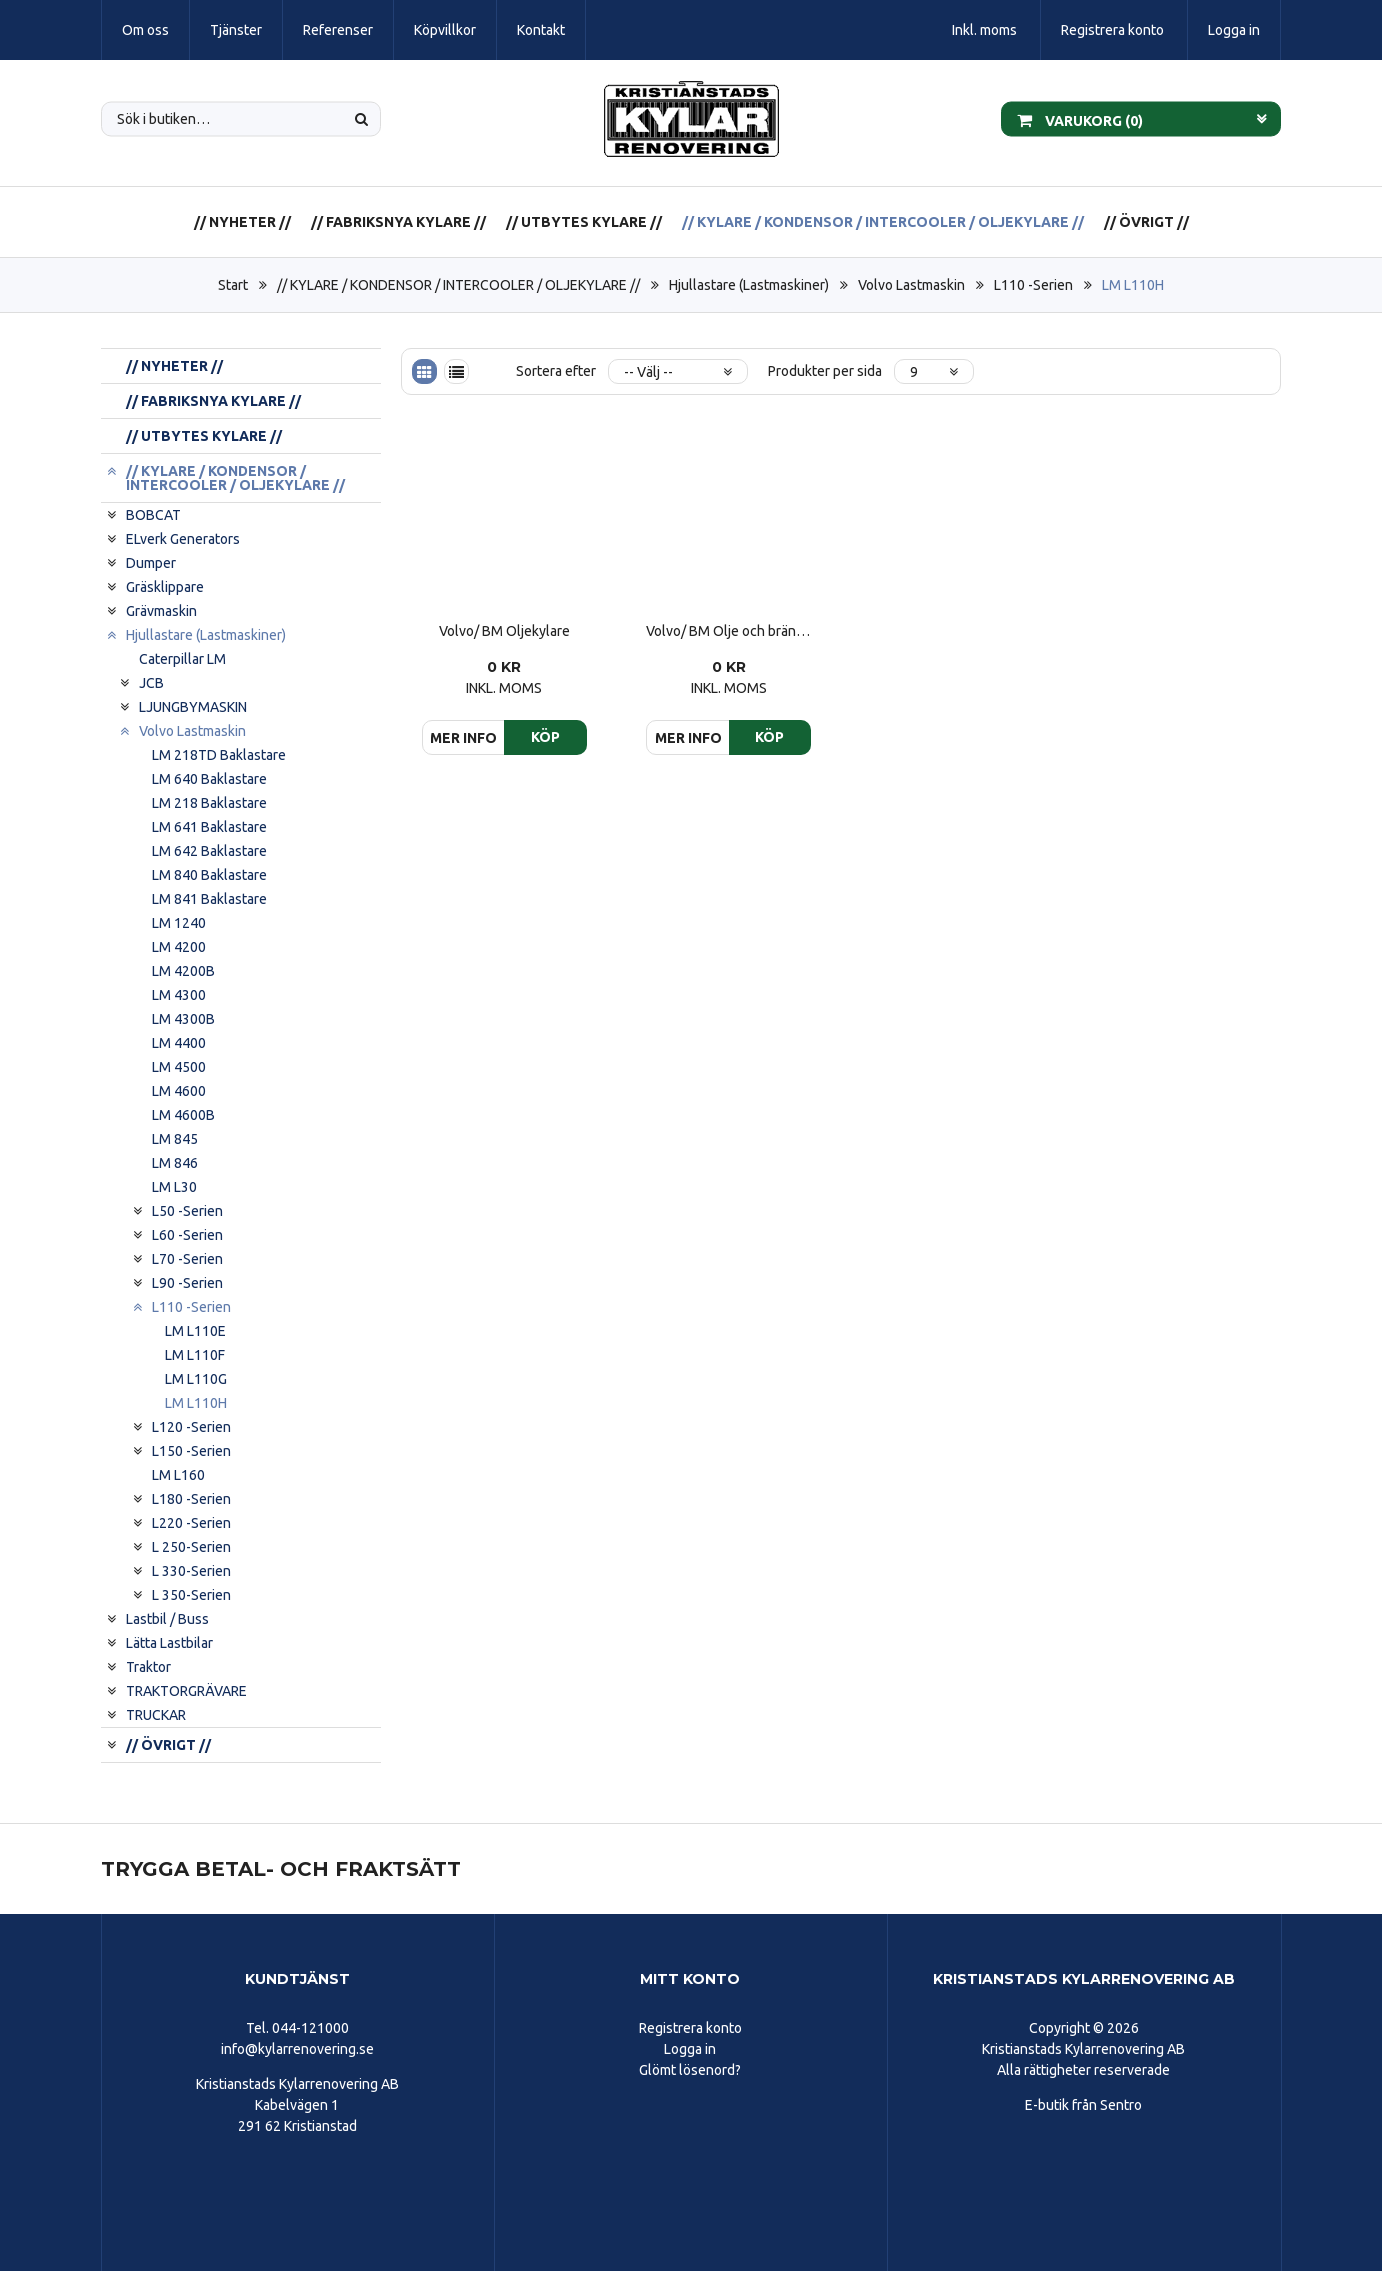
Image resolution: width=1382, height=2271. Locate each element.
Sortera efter (556, 371)
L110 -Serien (1033, 285)
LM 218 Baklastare (209, 803)
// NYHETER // (242, 222)
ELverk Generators (183, 539)
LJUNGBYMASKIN (193, 707)
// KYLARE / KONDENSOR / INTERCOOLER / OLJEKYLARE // (883, 222)
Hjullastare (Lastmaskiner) (749, 285)
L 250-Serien (191, 1547)
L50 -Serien (187, 1211)
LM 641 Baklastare (209, 827)
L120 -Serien (191, 1427)
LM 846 (175, 1163)
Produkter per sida (825, 371)
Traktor (148, 1667)
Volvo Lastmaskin (911, 285)
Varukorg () (1080, 119)
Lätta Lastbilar (169, 1643)
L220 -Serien (191, 1523)
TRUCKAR (156, 1715)
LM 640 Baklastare (209, 779)
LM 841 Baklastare (209, 899)
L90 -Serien (187, 1283)
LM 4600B (183, 1115)
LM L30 (174, 1187)
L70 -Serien (187, 1259)
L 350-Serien (191, 1595)
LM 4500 (179, 1067)
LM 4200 (179, 947)
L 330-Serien (191, 1571)
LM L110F (195, 1355)
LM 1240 (179, 923)
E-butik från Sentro (1083, 2105)
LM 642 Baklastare (209, 851)
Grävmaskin (161, 611)
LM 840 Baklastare (209, 875)
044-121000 (310, 2028)
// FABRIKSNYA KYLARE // (398, 222)
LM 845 (175, 1139)
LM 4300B (183, 1019)
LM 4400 (179, 1043)
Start (233, 285)
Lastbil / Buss (167, 1619)
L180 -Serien (191, 1499)
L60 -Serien (187, 1235)
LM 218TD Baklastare (219, 755)
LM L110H (1133, 285)
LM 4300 (179, 995)
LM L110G (196, 1379)
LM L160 (178, 1475)
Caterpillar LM (182, 659)
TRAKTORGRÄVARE (186, 1691)
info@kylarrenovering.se (297, 2049)
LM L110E (195, 1331)
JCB (151, 683)
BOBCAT (153, 515)
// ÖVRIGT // (1146, 222)
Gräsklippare (165, 587)
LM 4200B (183, 971)
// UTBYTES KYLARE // (584, 222)
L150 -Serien (191, 1451)
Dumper (151, 563)
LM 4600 (179, 1091)
